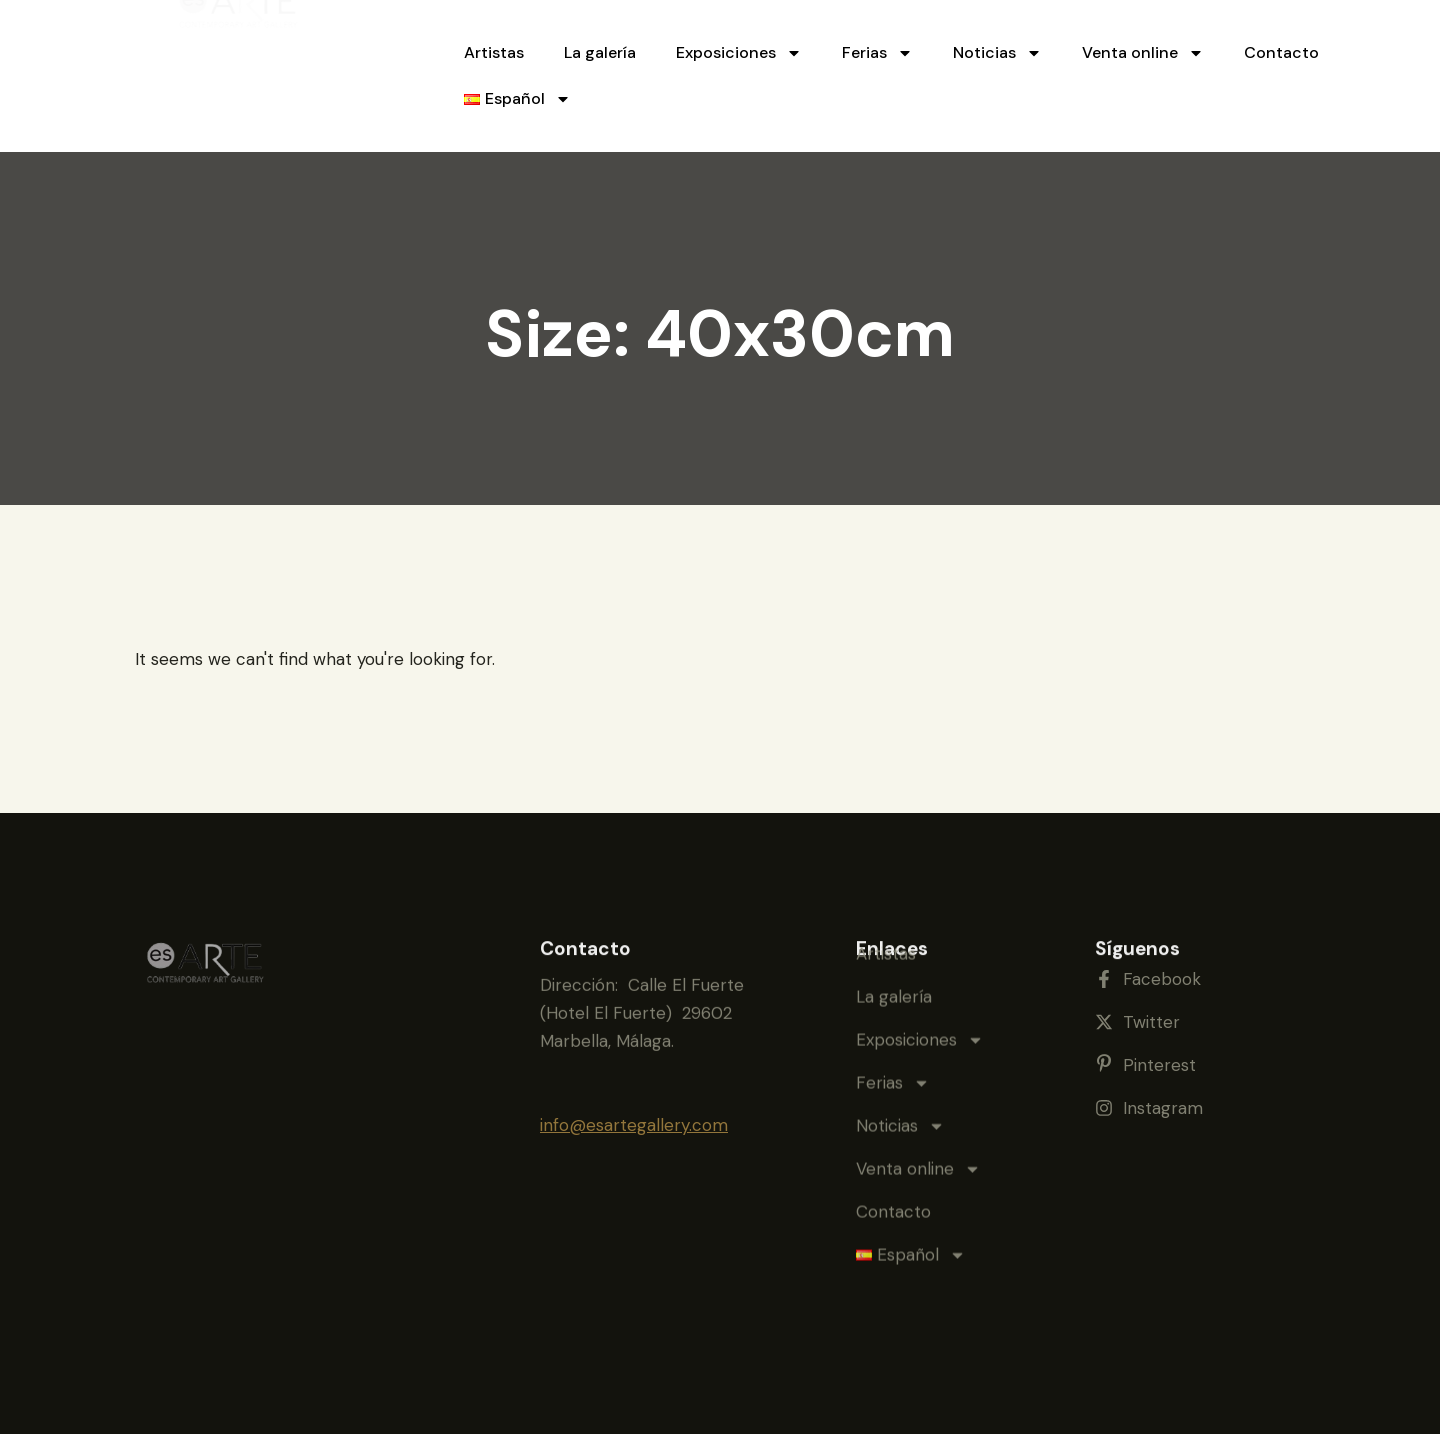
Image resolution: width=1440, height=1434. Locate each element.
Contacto (1281, 52)
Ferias (877, 53)
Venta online (1143, 53)
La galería (600, 52)
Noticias (997, 53)
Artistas (494, 52)
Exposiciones (739, 53)
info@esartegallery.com (634, 1103)
